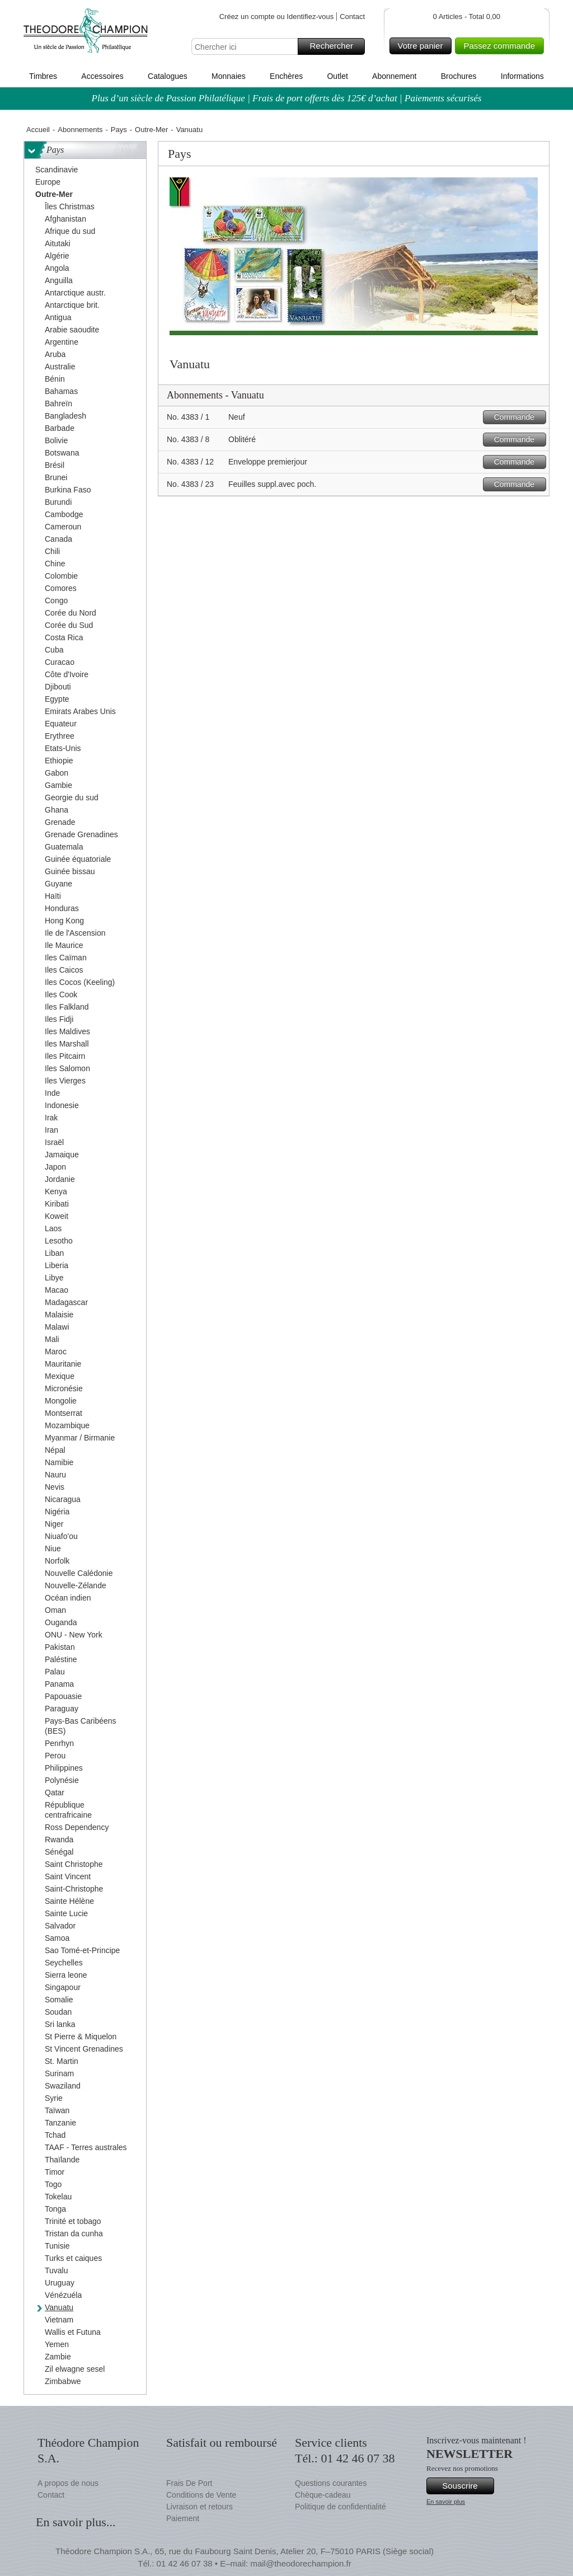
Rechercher (335, 46)
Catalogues (167, 76)
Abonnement (394, 76)
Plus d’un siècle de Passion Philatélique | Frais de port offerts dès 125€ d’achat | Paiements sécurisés (287, 98)
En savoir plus (445, 2501)
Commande (518, 417)
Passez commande (502, 45)
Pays (119, 129)
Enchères (286, 76)
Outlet (337, 76)
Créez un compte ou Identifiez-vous (276, 16)
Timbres (43, 76)
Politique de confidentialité (340, 2506)
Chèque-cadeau (323, 2494)
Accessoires (102, 76)
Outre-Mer (151, 129)
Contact (352, 16)
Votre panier (423, 45)
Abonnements (80, 129)
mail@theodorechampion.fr (300, 2563)
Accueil (38, 129)
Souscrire (466, 2486)
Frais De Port (189, 2483)
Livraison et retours (199, 2506)
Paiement (182, 2518)
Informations (522, 76)
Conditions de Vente (201, 2494)
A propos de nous (67, 2483)
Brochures (459, 76)
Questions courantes (331, 2483)
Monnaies (229, 76)
